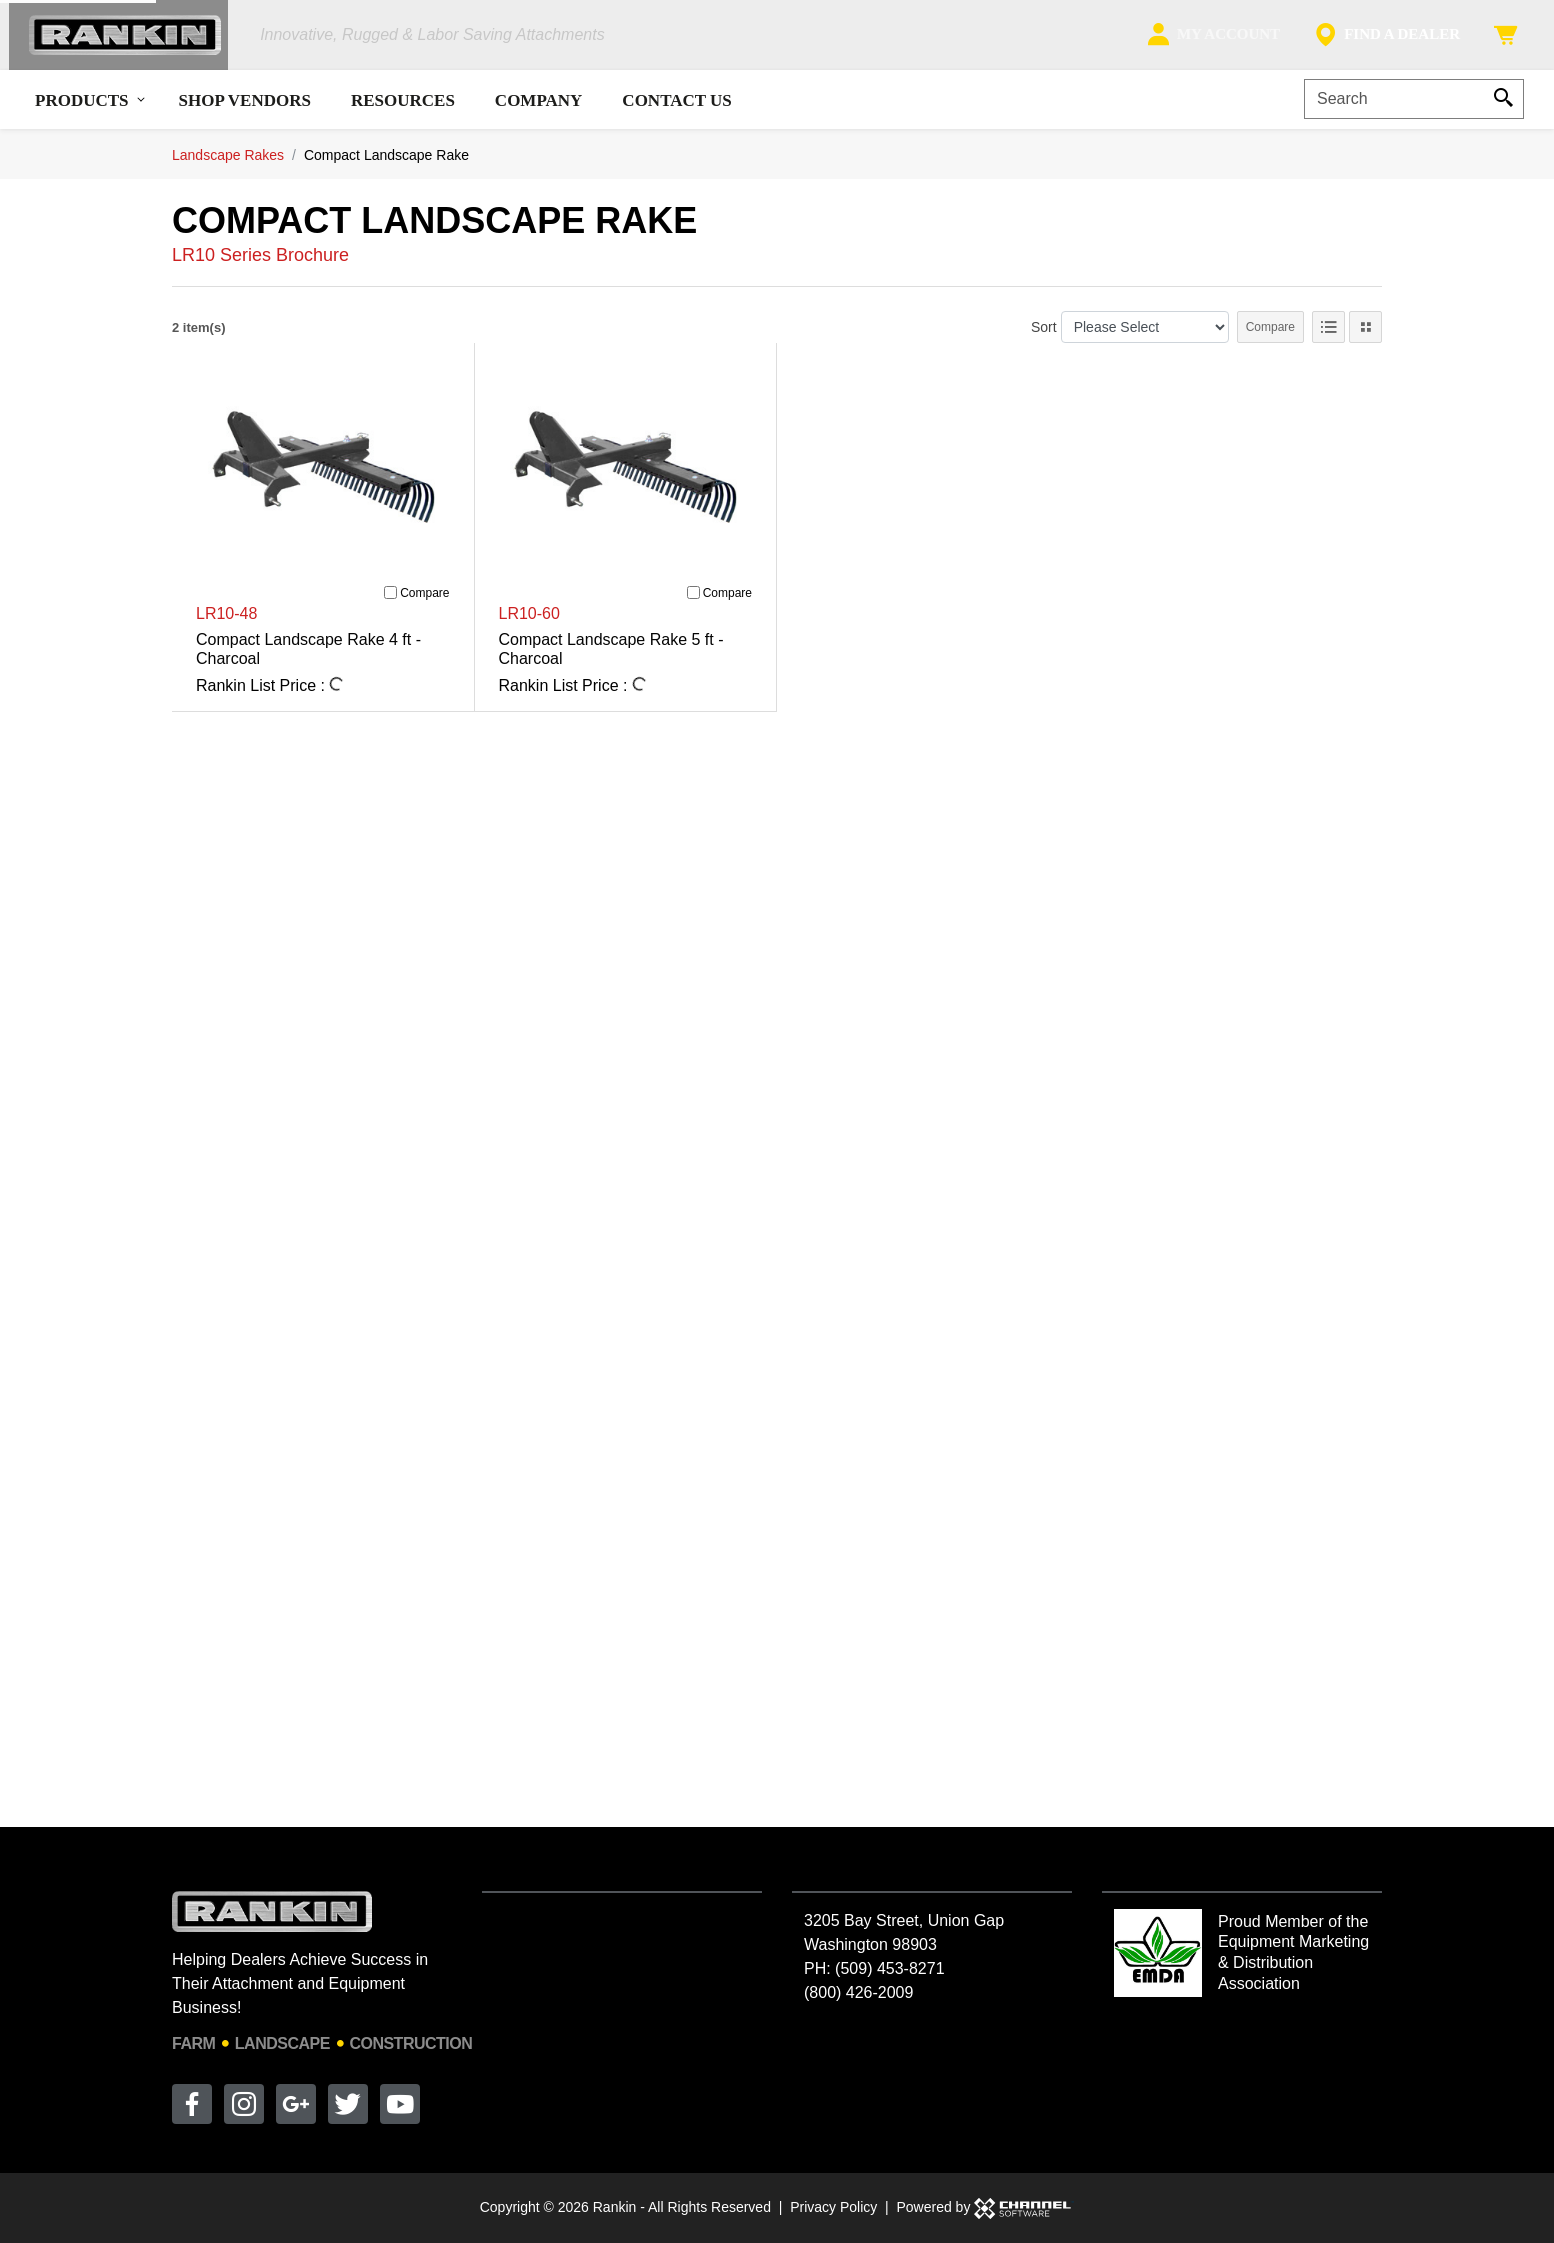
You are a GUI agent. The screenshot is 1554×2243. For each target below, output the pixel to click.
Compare (1270, 337)
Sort (1044, 336)
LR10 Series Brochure (260, 265)
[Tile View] (1365, 337)
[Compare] (390, 602)
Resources (403, 109)
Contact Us (676, 109)
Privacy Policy (833, 2207)
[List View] (1328, 337)
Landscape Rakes (228, 164)
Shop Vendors (245, 109)
